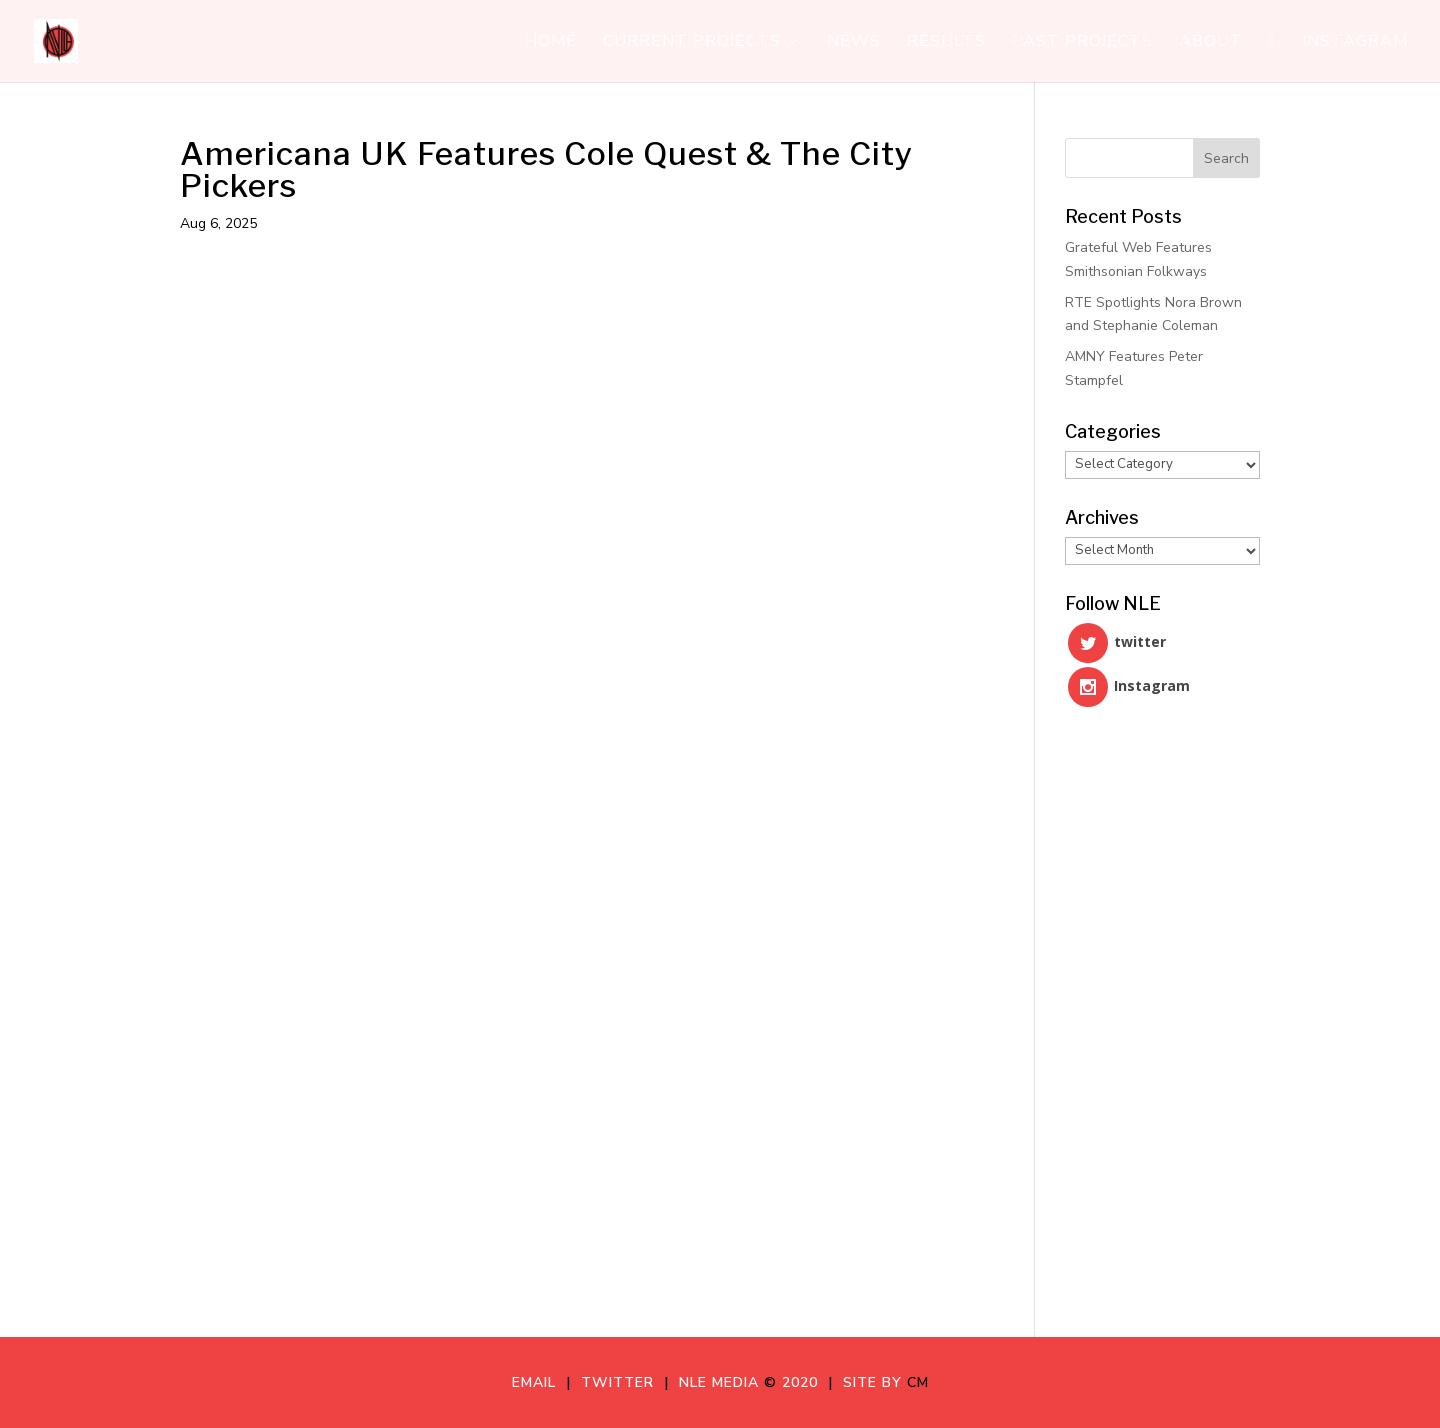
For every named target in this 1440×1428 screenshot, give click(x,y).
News (854, 43)
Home (551, 43)
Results (946, 43)
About (1211, 43)
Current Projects (692, 43)
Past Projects (1082, 43)
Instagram (1355, 43)
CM (918, 1382)
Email (539, 1382)
